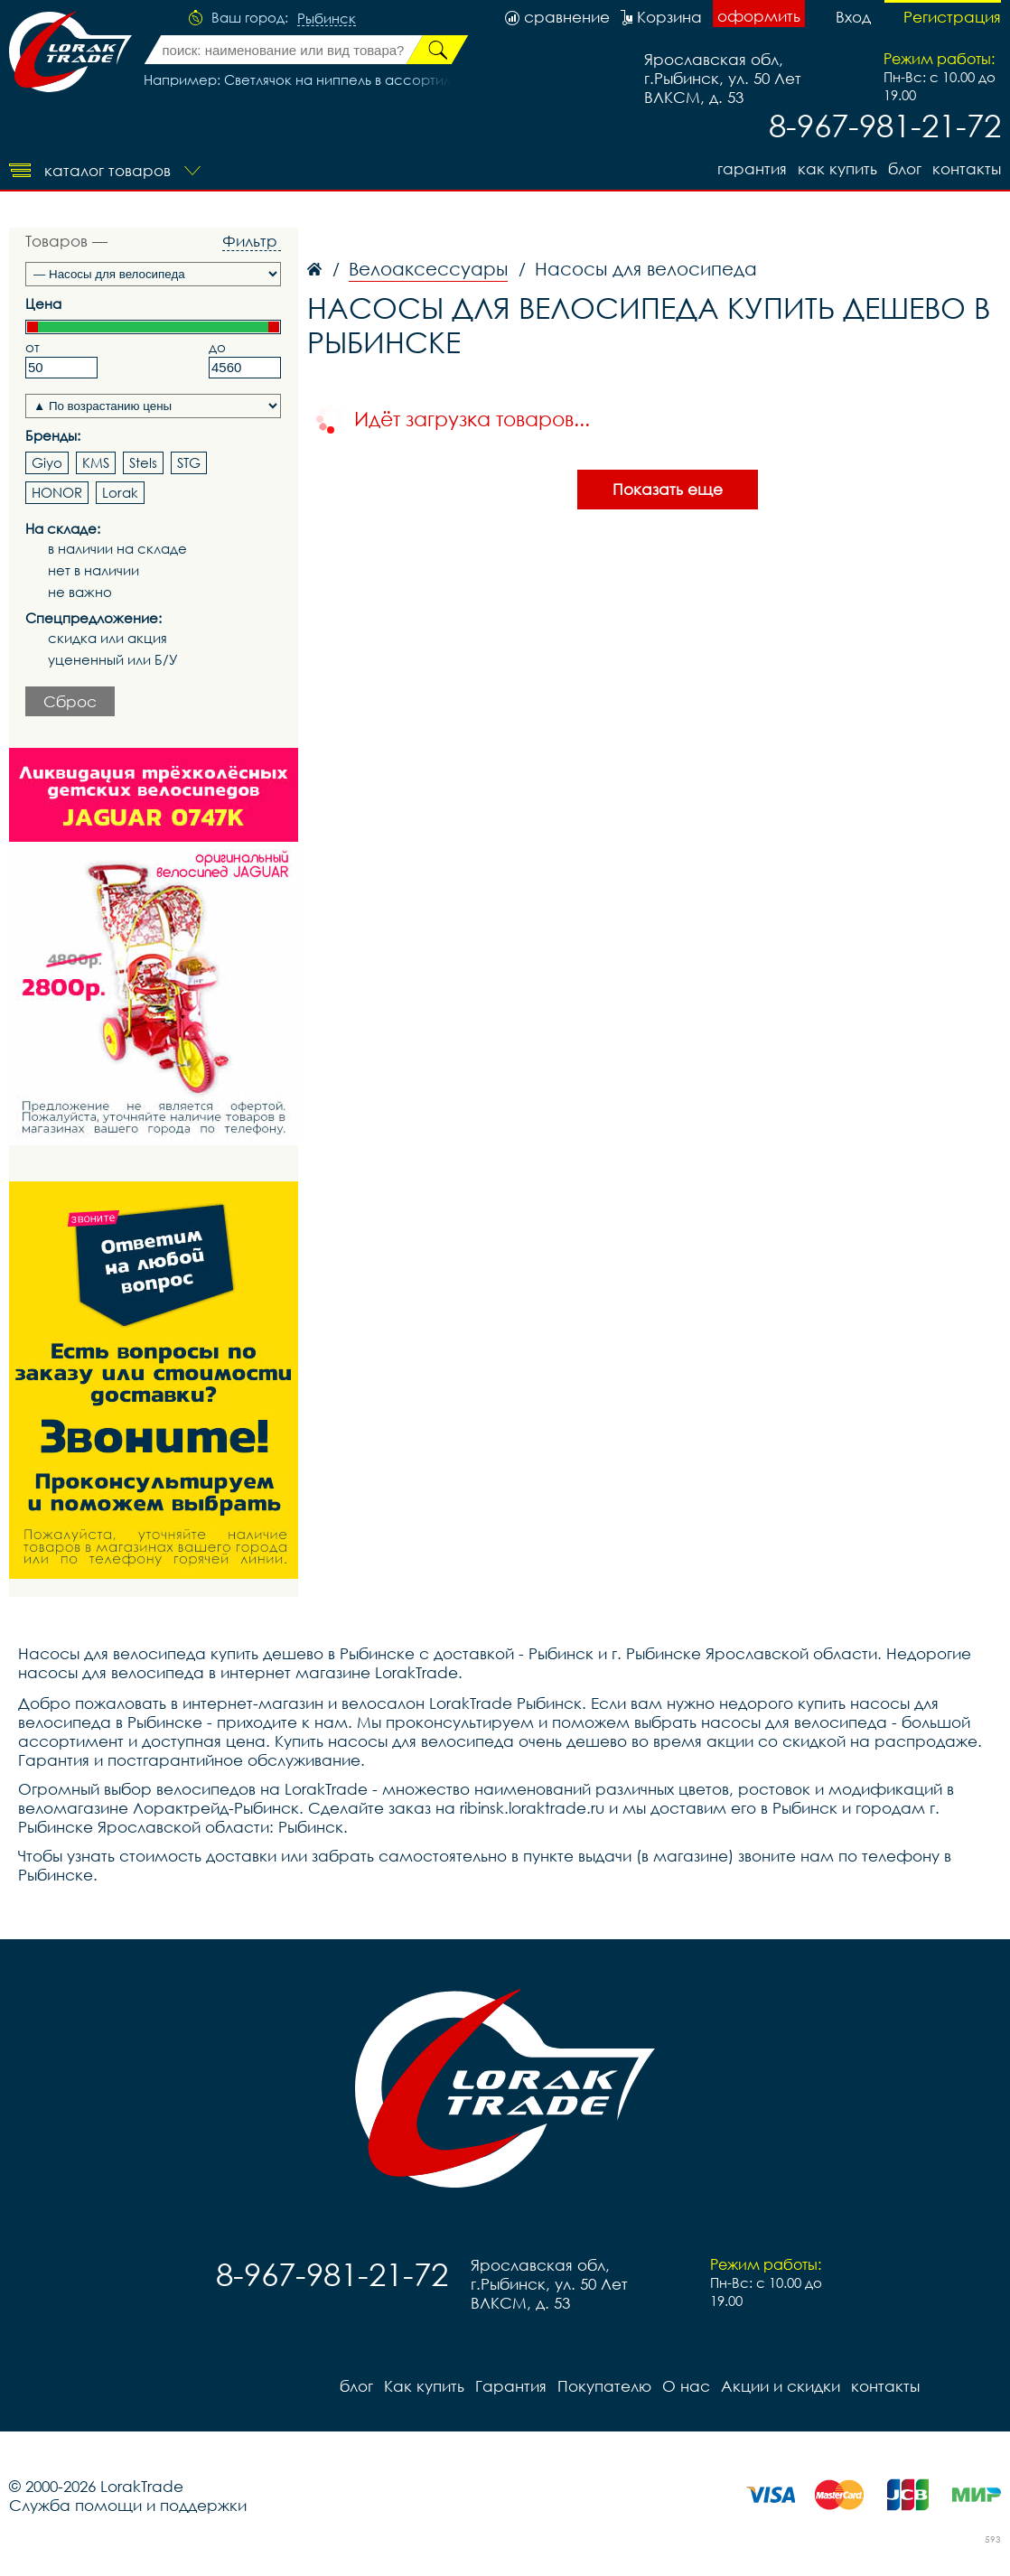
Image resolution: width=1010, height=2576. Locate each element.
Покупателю (604, 2385)
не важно (80, 592)
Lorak (120, 492)
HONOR (57, 492)
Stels (143, 462)
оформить (758, 15)
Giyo (47, 462)
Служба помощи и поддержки (128, 2505)
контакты (966, 168)
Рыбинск (326, 19)
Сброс (70, 701)
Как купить (837, 168)
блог (904, 168)
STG (189, 462)
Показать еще (668, 489)
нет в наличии (93, 570)
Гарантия (752, 168)
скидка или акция (107, 638)
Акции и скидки (780, 2385)
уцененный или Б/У (113, 660)
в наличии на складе (117, 548)
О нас (686, 2385)
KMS (95, 462)
